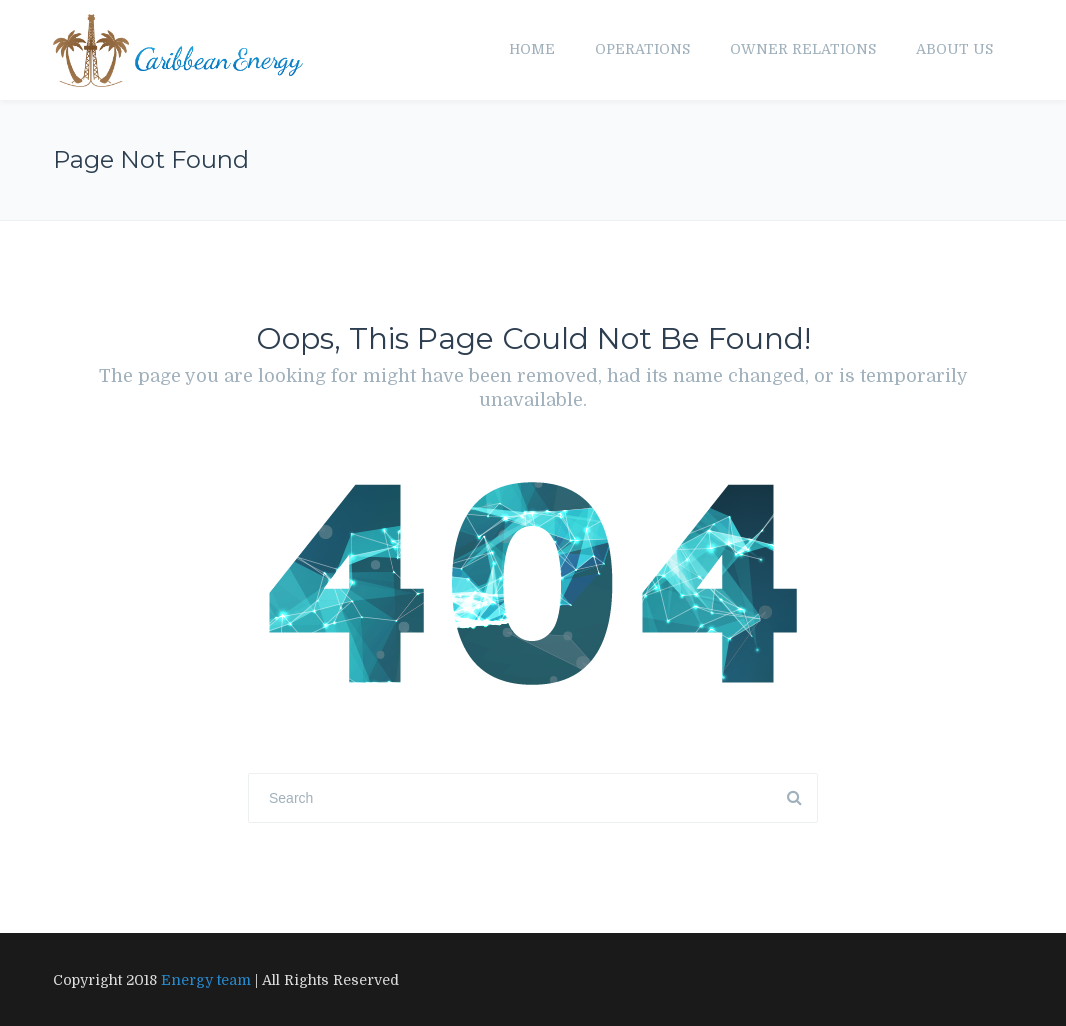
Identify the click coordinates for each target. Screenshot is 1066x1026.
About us (954, 49)
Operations (642, 49)
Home (532, 49)
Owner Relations (803, 49)
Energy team (206, 980)
